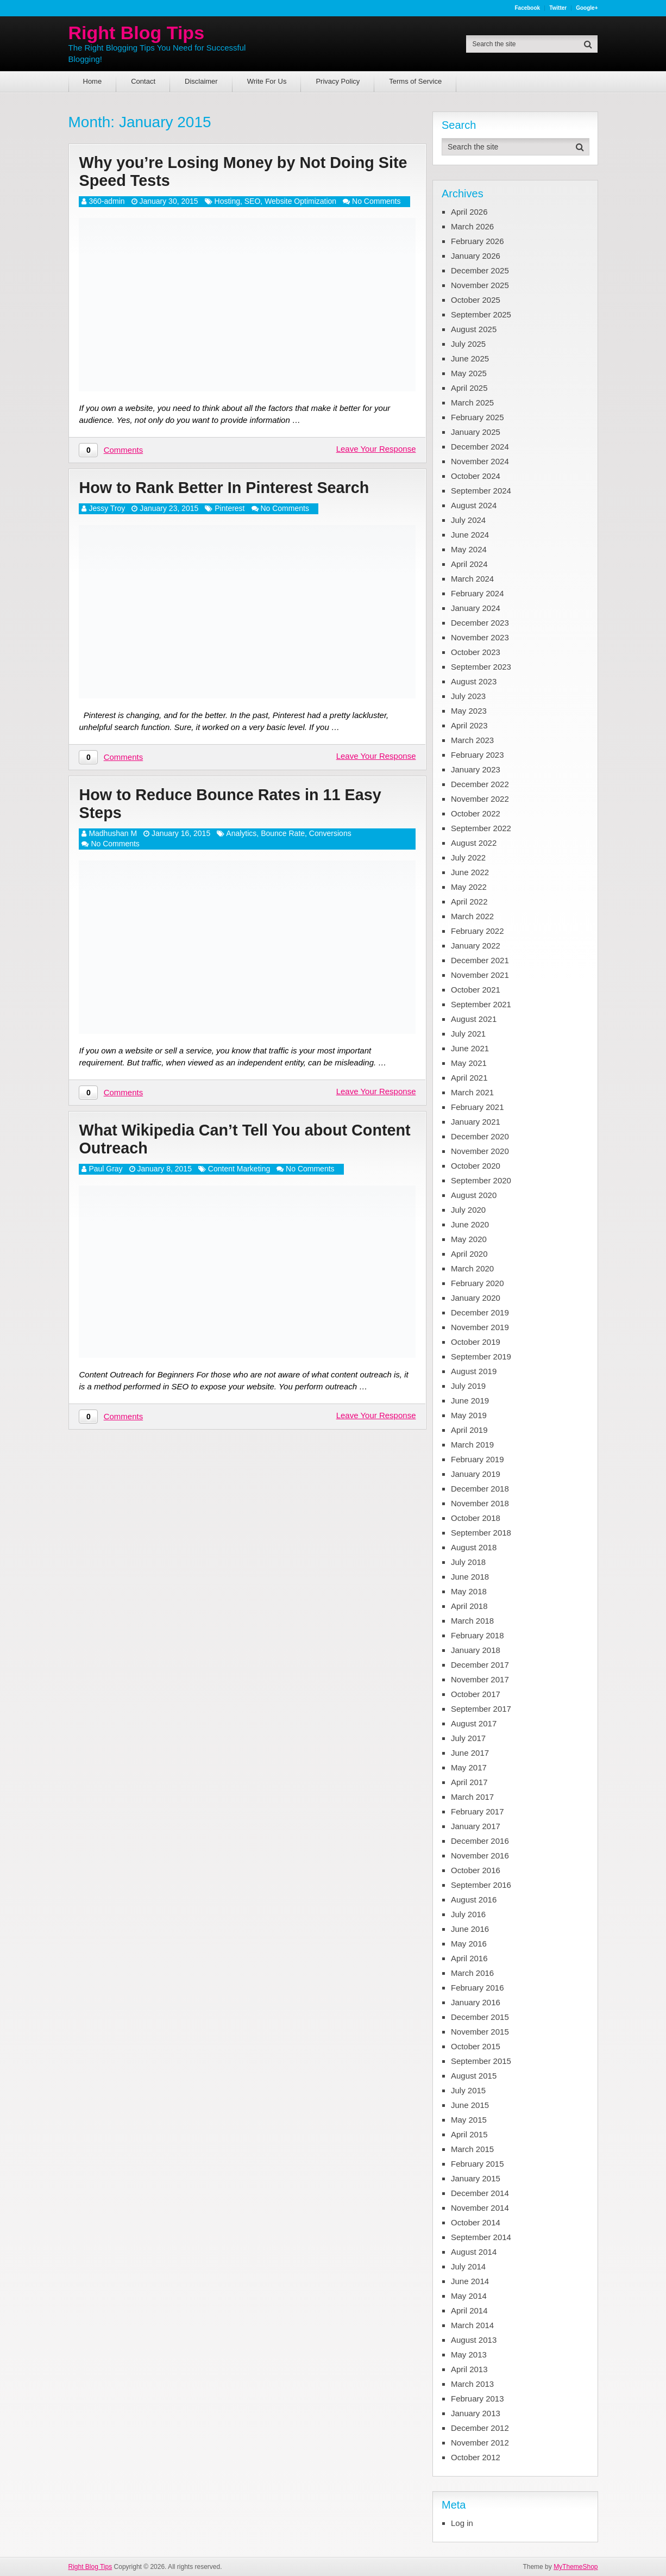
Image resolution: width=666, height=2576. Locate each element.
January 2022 (475, 945)
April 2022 (469, 901)
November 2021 (480, 975)
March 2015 (472, 2149)
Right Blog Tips (136, 32)
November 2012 (480, 2442)
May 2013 (469, 2354)
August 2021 (474, 1019)
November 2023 (480, 637)
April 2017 (469, 1782)
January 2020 (475, 1297)
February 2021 (477, 1107)
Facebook (527, 8)
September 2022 (481, 828)
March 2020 (472, 1268)
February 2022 (477, 930)
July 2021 (468, 1033)
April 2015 (469, 2134)
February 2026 (477, 241)
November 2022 (480, 798)
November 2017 (480, 1679)
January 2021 (475, 1121)
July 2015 (468, 2090)
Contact (143, 81)
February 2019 (477, 1459)
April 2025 (469, 387)
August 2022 (474, 842)
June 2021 (470, 1048)
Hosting (227, 202)
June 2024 (470, 534)
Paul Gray (105, 1174)
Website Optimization (300, 202)
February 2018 (477, 1635)
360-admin (106, 202)
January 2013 (475, 2413)
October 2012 (475, 2457)
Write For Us (267, 81)
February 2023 (477, 754)
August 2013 (474, 2339)
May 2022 (469, 886)
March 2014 (472, 2325)
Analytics (241, 837)
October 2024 (475, 476)
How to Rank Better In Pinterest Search (230, 489)
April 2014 (469, 2310)
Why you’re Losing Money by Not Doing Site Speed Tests (233, 172)
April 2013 (469, 2369)
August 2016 (474, 1899)
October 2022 (475, 813)
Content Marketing (239, 1174)
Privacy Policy (338, 81)
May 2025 (469, 373)
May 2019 (469, 1415)
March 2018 (472, 1620)
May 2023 (469, 710)
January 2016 (475, 2002)
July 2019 (468, 1385)
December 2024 (480, 446)
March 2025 (472, 402)
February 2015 (477, 2163)
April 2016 (469, 1958)
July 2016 (468, 1914)
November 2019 (480, 1327)
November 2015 (480, 2031)
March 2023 (472, 740)
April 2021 (469, 1077)
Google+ (587, 8)
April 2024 (469, 564)
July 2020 (468, 1209)
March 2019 (472, 1444)
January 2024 (475, 608)
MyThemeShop (576, 2567)
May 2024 (469, 549)
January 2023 (475, 769)
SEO (252, 202)
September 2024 (481, 490)
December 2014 (480, 2193)
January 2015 (475, 2178)
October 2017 (475, 1694)
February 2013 (477, 2398)
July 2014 (468, 2266)
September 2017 (481, 1708)
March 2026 (472, 226)
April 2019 (469, 1429)
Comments (123, 451)
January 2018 (475, 1650)
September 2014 (481, 2237)
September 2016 (481, 1884)
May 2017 (469, 1767)
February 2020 (477, 1283)
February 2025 (477, 417)
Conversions (330, 837)
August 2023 (474, 681)
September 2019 (481, 1356)
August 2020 (474, 1195)
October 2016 (475, 1870)
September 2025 (481, 314)
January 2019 (475, 1474)
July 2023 (468, 696)
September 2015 (481, 2061)
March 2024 (472, 578)
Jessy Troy (107, 511)
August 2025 (474, 329)
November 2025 (480, 285)
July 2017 (468, 1738)
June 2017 (470, 1752)
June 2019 (470, 1400)
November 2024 (480, 461)
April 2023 (469, 725)
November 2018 (480, 1503)
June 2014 (470, 2281)
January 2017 (475, 1826)
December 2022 (480, 784)
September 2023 (481, 666)
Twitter (558, 8)
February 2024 (477, 593)
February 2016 (477, 1987)
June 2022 (470, 872)
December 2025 (480, 270)
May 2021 (469, 1063)
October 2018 (475, 1518)
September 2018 (481, 1532)
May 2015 (469, 2119)
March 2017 (472, 1796)
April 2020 (469, 1253)
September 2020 (481, 1180)
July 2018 (468, 1562)
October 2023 (475, 652)
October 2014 (475, 2222)
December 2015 (480, 2017)
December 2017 (480, 1664)
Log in (462, 2523)
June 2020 (470, 1224)
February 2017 (477, 1811)
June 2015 (470, 2105)
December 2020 (480, 1136)
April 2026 (469, 211)
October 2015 (475, 2046)
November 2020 (480, 1151)
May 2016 (469, 1943)
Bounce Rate (283, 837)
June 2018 (470, 1576)
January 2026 (475, 255)
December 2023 (480, 622)
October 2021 (475, 989)
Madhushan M (113, 837)
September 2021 (481, 1004)
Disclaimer (201, 81)
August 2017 (474, 1723)
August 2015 (474, 2075)
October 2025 (475, 299)
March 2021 (472, 1092)
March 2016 (472, 1973)
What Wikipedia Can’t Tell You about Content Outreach (219, 1143)
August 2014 (474, 2251)
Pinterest (229, 511)
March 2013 (472, 2383)
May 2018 (469, 1591)
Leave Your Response (376, 450)
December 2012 (480, 2427)
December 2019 (480, 1312)
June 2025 (470, 358)
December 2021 (480, 960)
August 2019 (474, 1371)
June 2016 (470, 1928)
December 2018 (480, 1488)
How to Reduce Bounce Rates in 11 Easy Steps (236, 806)
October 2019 (475, 1341)
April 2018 (469, 1606)
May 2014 (469, 2295)
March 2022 (472, 916)
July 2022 (468, 857)
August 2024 (474, 505)
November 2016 (480, 1855)
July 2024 (468, 520)
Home (92, 81)
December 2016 (480, 1840)
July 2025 (468, 343)
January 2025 (475, 431)
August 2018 (474, 1547)
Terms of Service (415, 81)
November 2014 (480, 2207)
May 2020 (469, 1239)
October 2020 (475, 1165)
